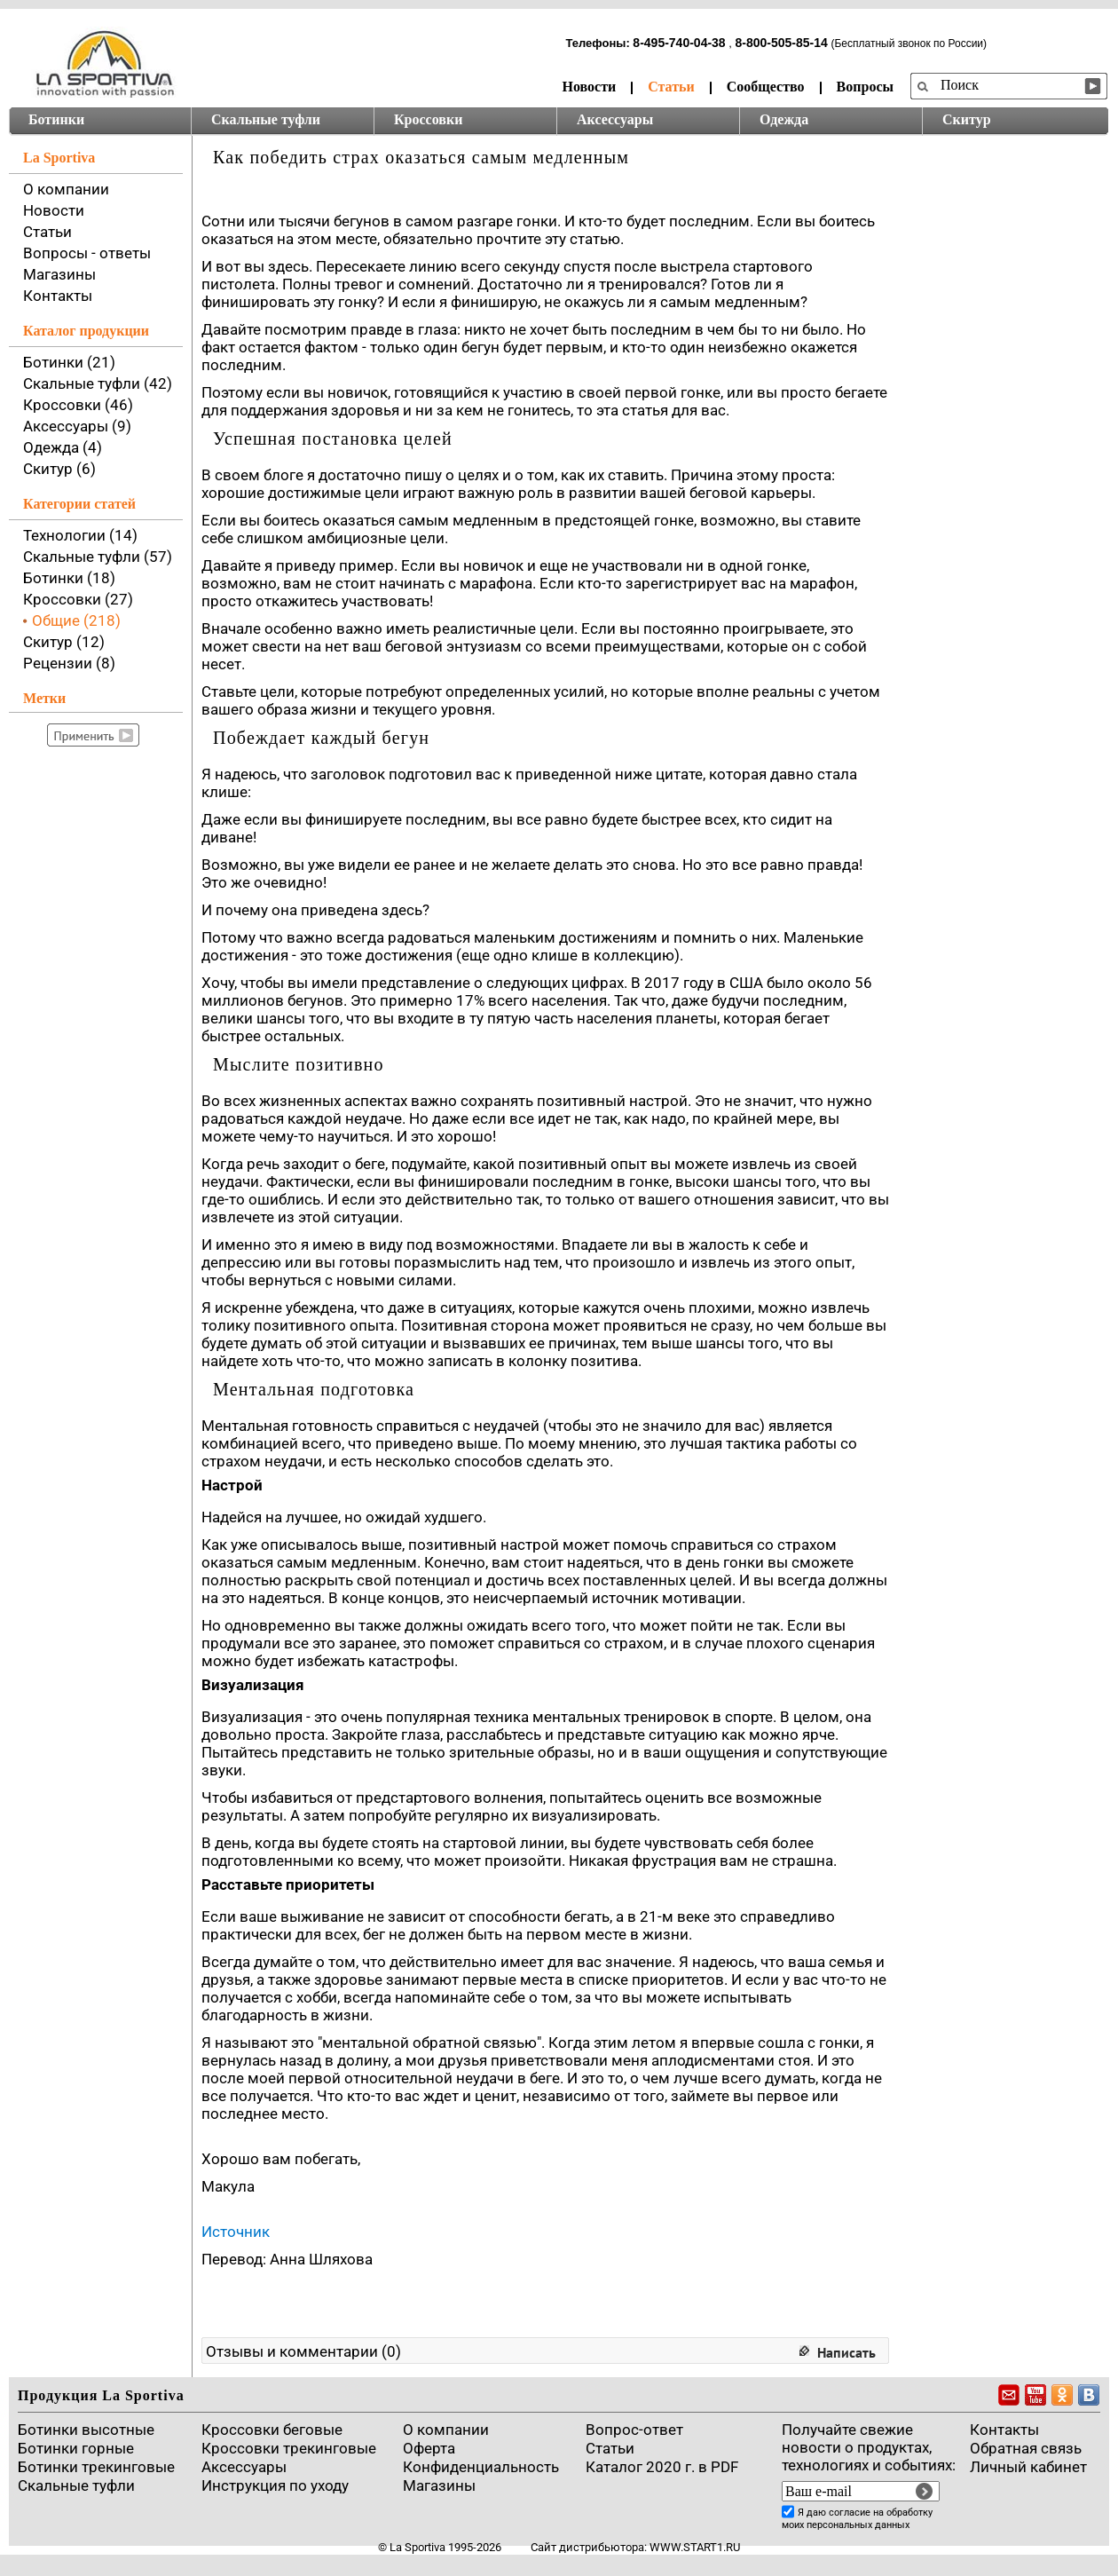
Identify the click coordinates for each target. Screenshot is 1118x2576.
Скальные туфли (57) (97, 556)
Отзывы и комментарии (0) (303, 2351)
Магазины (59, 274)
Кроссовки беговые (271, 2429)
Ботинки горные (76, 2448)
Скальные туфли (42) (97, 383)
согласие (849, 2512)
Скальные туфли (265, 119)
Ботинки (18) (69, 578)
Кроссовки (428, 119)
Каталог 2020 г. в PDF (662, 2467)
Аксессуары (615, 119)
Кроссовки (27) (78, 599)
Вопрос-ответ (634, 2429)
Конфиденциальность (481, 2467)
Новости (589, 86)
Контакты (57, 295)
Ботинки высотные (86, 2429)
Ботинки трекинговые (96, 2467)
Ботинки (56, 119)
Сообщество (766, 86)
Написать (846, 2352)
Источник (235, 2231)
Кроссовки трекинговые (288, 2448)
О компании (66, 189)
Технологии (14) (80, 535)
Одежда (784, 119)
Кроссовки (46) (78, 405)
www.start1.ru (695, 2547)
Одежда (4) (62, 447)
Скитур (966, 119)
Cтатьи (610, 2448)
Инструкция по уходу (275, 2485)
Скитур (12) (64, 642)
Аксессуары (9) (77, 426)
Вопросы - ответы (87, 253)
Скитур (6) (59, 469)
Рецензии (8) (69, 663)
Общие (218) (76, 620)
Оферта (429, 2448)
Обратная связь (1026, 2448)
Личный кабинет (1028, 2467)
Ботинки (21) (69, 362)
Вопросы (865, 86)
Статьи (671, 86)
